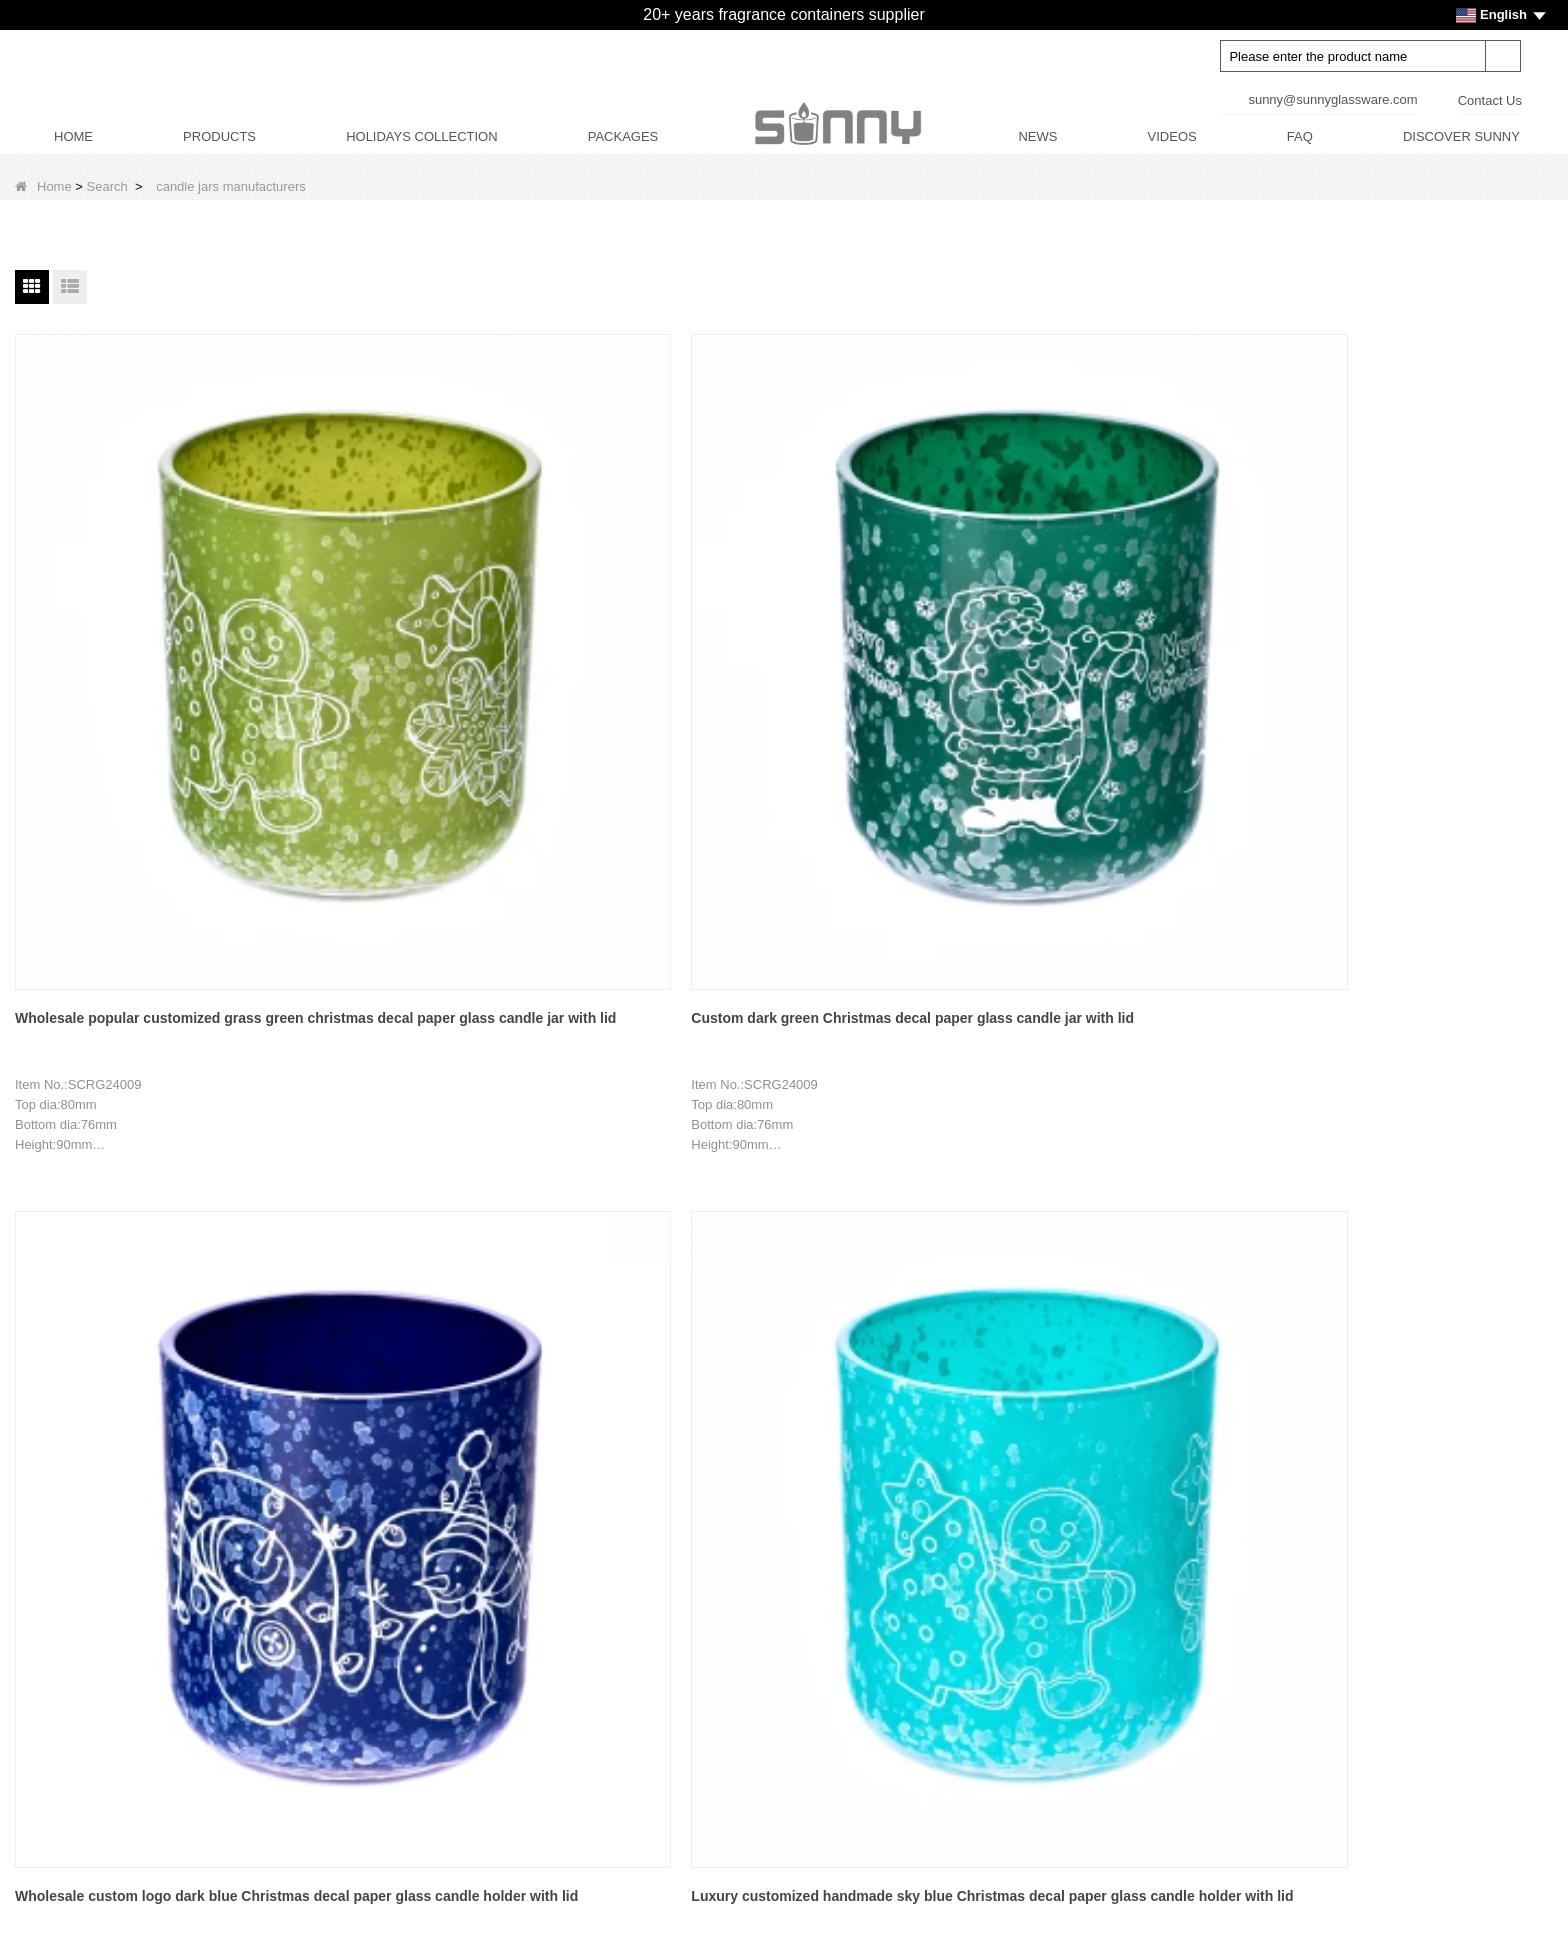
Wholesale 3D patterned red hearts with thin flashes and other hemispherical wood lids (909, 1077)
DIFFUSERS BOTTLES (646, 1558)
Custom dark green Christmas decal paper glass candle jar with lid (395, 615)
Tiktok (1144, 1654)
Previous (533, 1320)
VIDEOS (1172, 136)
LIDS (592, 1592)
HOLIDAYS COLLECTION (421, 136)
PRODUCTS (219, 136)
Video (50, 1762)
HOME (73, 136)
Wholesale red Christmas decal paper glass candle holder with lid (387, 1075)
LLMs (50, 1830)
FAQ (1300, 136)
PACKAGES (623, 136)
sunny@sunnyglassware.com (1332, 99)
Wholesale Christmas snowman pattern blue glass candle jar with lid (1164, 617)
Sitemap (58, 1796)
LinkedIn (1144, 1612)
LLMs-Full (62, 1864)
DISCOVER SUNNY (1461, 136)
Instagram (1144, 1696)
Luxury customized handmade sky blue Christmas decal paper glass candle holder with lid (908, 617)
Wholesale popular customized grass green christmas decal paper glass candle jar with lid (117, 617)
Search (107, 186)
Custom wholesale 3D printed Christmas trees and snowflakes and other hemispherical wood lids (1428, 1077)
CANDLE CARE (624, 1660)
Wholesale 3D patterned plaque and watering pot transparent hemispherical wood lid (652, 1077)
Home (43, 186)
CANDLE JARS (623, 1524)
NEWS (1037, 136)
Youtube (1144, 1528)
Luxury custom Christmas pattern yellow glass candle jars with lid (1425, 615)
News (50, 1660)
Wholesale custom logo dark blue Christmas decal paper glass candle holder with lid (653, 617)
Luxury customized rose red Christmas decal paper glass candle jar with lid (123, 1077)
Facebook (1144, 1570)
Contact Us (1490, 100)
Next (829, 1320)
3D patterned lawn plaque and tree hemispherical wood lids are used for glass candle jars (1168, 1077)
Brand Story (68, 1524)
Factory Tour (70, 1558)
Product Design (78, 1626)
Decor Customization (94, 1592)
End (879, 1320)
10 (784, 1320)
